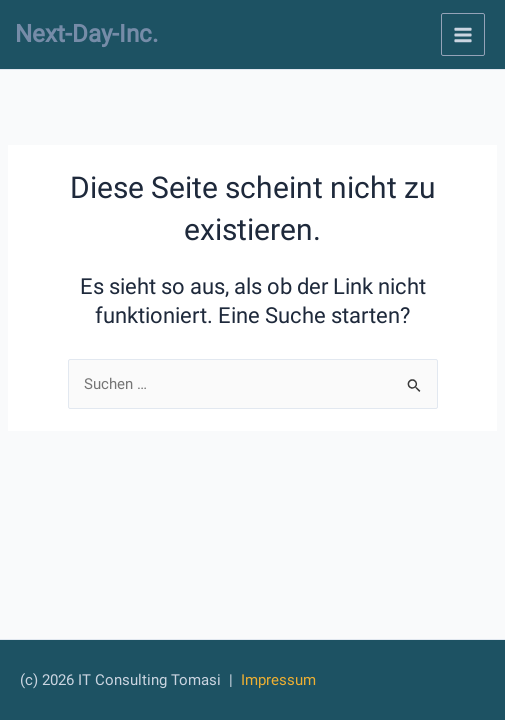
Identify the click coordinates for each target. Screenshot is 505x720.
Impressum (278, 680)
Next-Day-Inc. (86, 34)
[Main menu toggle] (463, 35)
